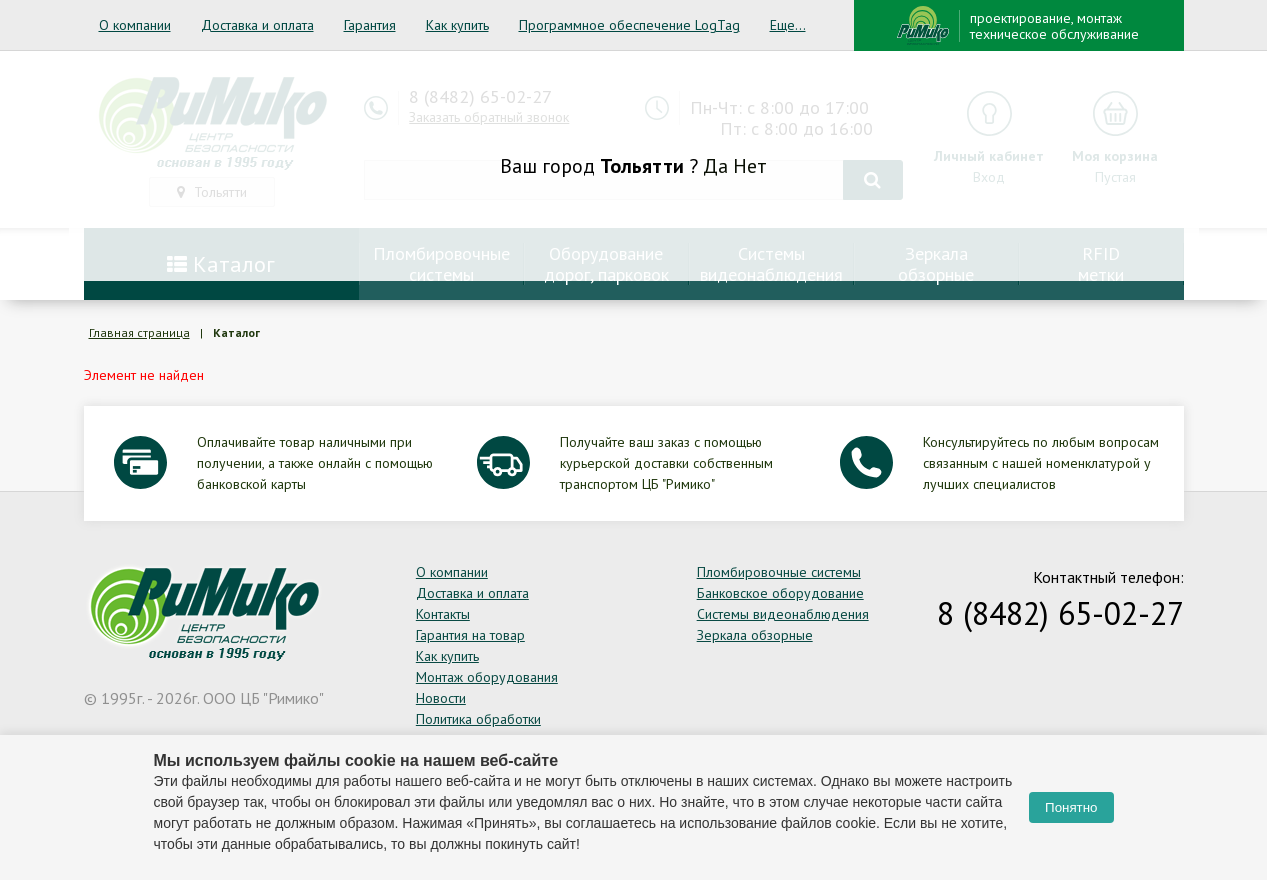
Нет (750, 166)
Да (715, 166)
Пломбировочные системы (779, 572)
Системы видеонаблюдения (783, 614)
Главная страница (139, 332)
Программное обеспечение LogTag (629, 25)
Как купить (457, 25)
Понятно (1071, 807)
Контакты (443, 614)
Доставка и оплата (257, 25)
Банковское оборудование (780, 593)
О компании (135, 25)
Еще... (788, 25)
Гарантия (370, 25)
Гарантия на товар (470, 635)
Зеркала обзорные (755, 635)
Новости (441, 698)
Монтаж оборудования (487, 677)
